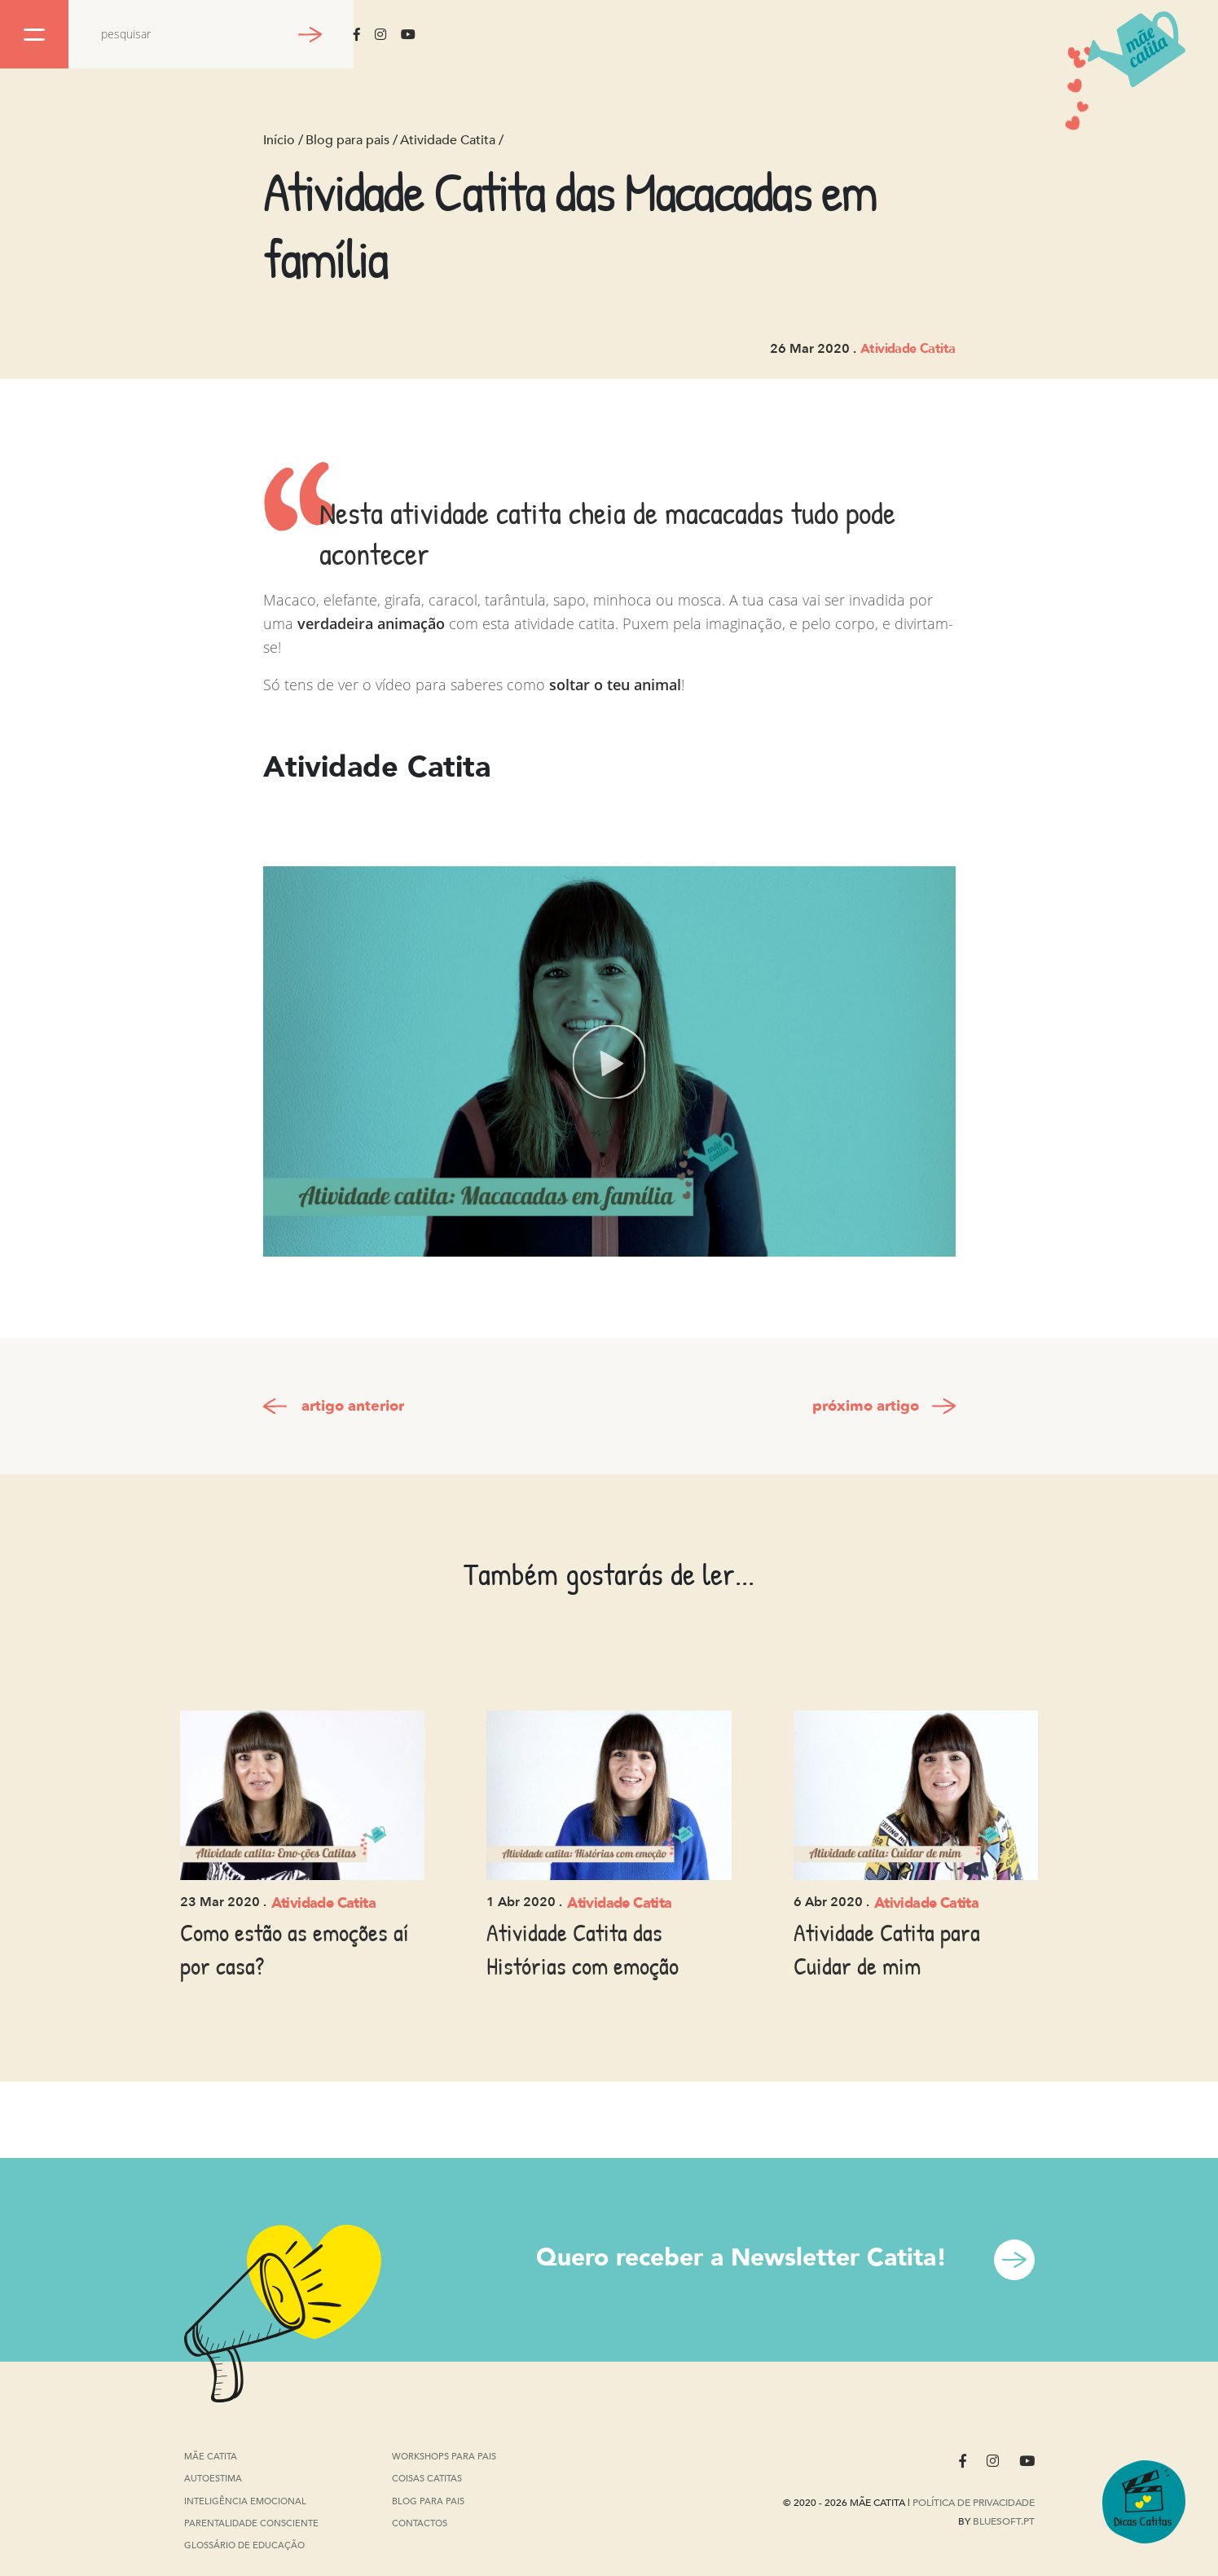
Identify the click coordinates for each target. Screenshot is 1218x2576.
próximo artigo (865, 1406)
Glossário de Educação (244, 2546)
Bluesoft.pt (1004, 2521)
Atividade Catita (447, 140)
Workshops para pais (444, 2457)
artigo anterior (352, 1406)
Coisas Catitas (427, 2479)
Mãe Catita (212, 2457)
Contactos (419, 2523)
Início (279, 140)
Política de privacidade (973, 2502)
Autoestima (213, 2480)
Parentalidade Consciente (251, 2524)
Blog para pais (347, 140)
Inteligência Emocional (245, 2502)
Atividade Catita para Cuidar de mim (887, 1949)
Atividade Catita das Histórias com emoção (582, 1949)
